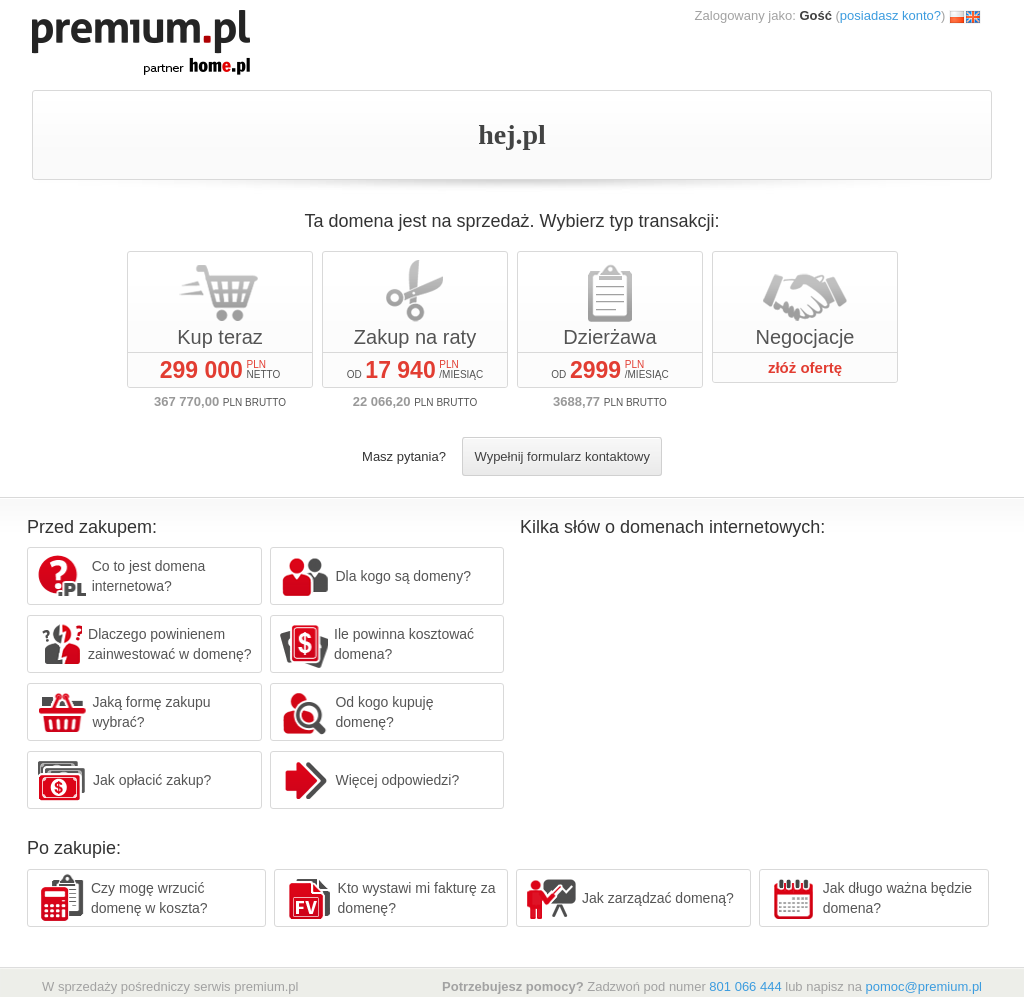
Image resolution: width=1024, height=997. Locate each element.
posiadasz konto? (890, 15)
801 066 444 (745, 986)
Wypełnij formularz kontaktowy (561, 456)
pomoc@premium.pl (923, 986)
